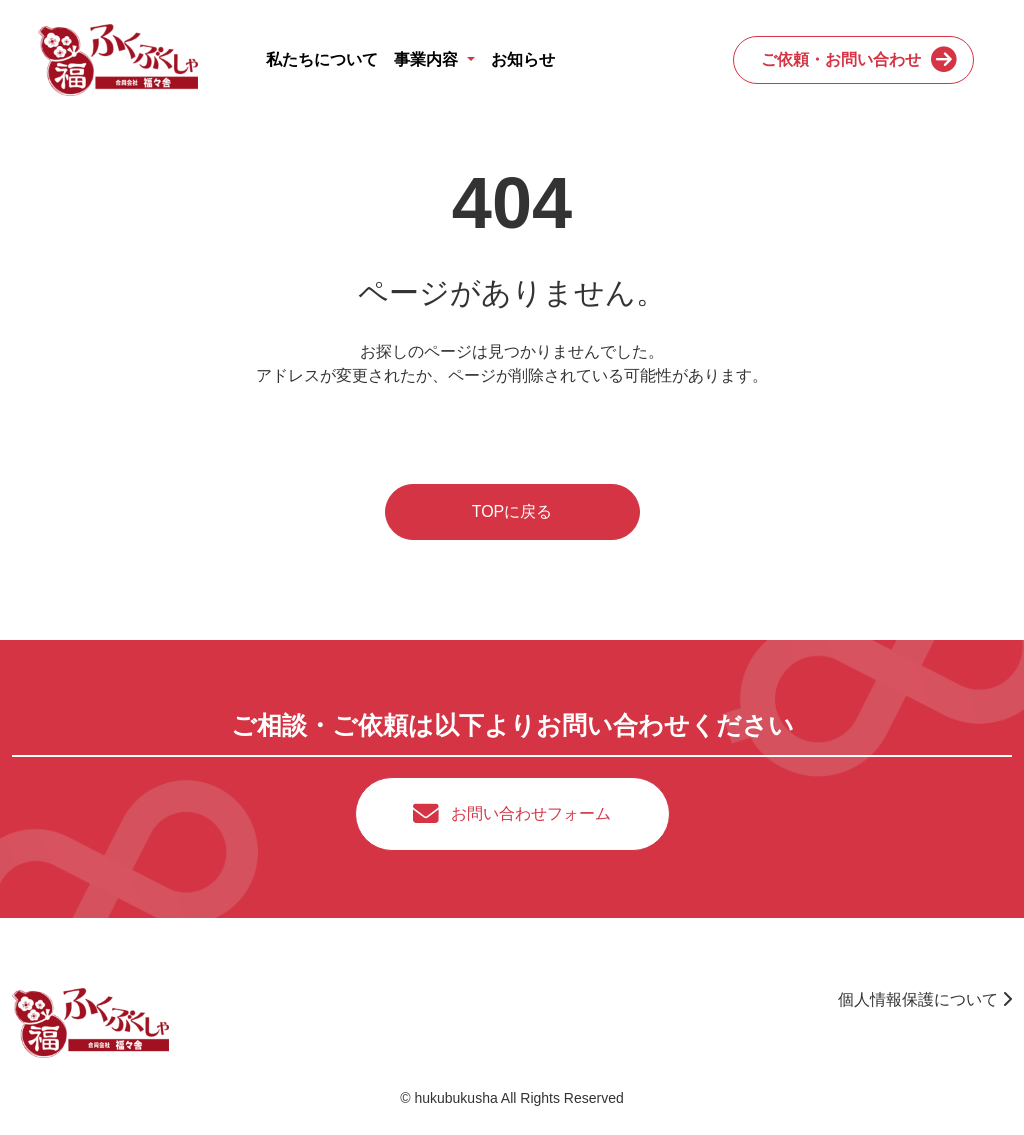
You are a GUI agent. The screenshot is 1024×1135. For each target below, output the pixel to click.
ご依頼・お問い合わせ (841, 59)
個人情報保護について (925, 999)
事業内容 (428, 59)
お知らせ (523, 59)
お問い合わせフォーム (531, 813)
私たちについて (322, 59)
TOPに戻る (512, 511)
